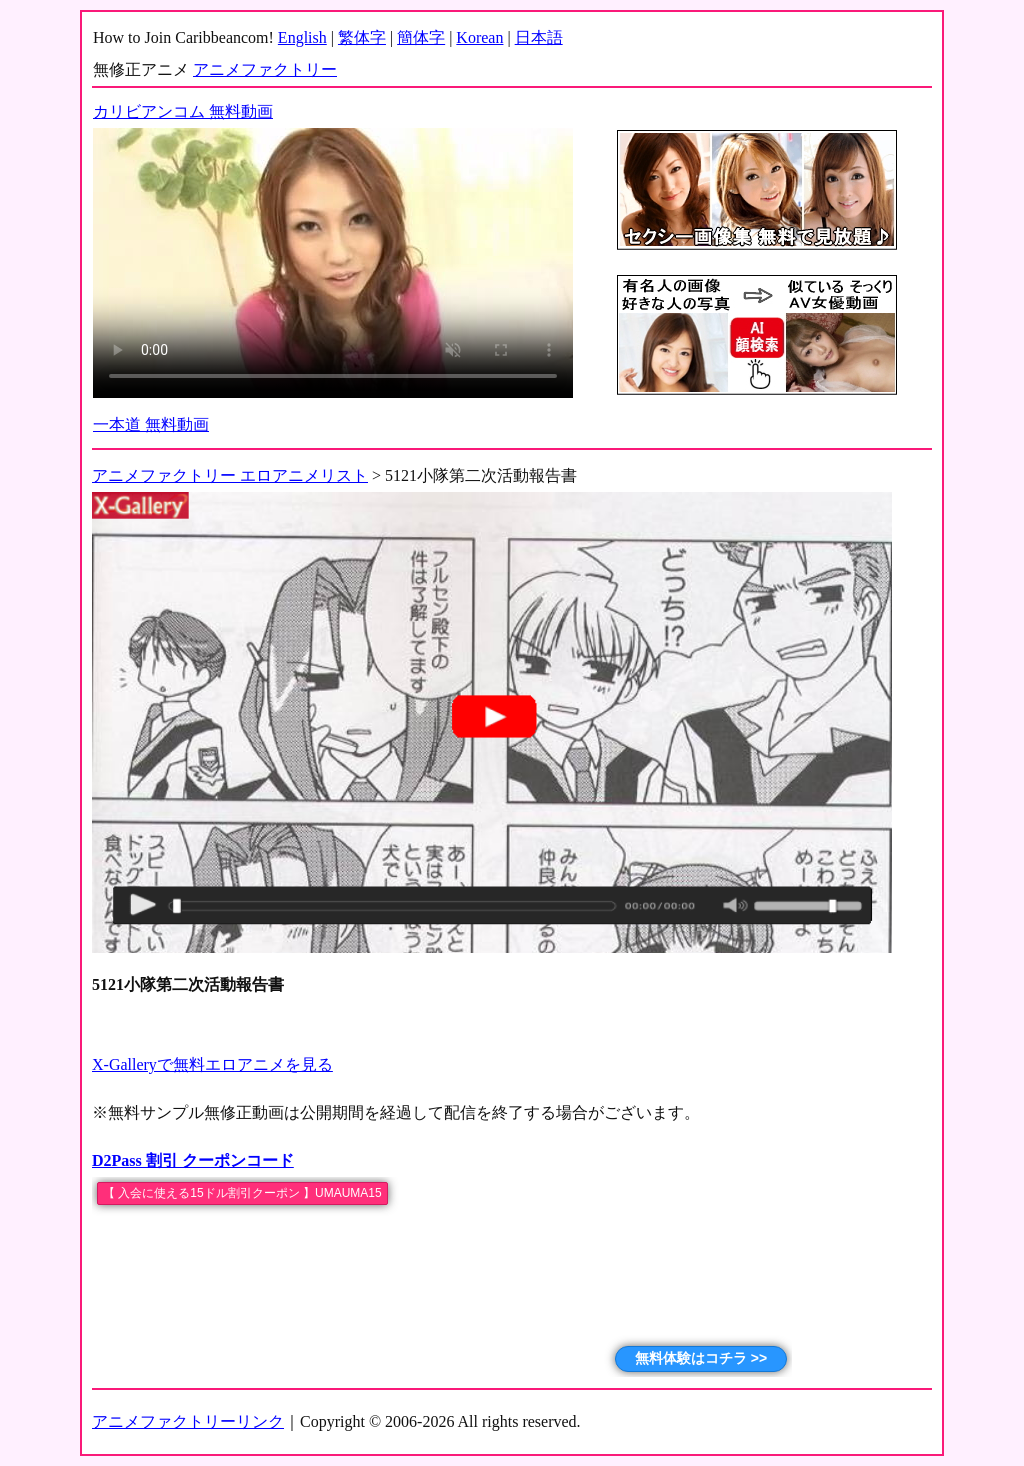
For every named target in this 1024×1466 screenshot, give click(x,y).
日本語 (539, 37)
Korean (479, 37)
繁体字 (362, 37)
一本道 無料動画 (151, 424)
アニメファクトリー (265, 69)
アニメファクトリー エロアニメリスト (230, 475)
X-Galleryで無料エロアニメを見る (212, 1064)
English (302, 37)
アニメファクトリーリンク (188, 1421)
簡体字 (421, 37)
